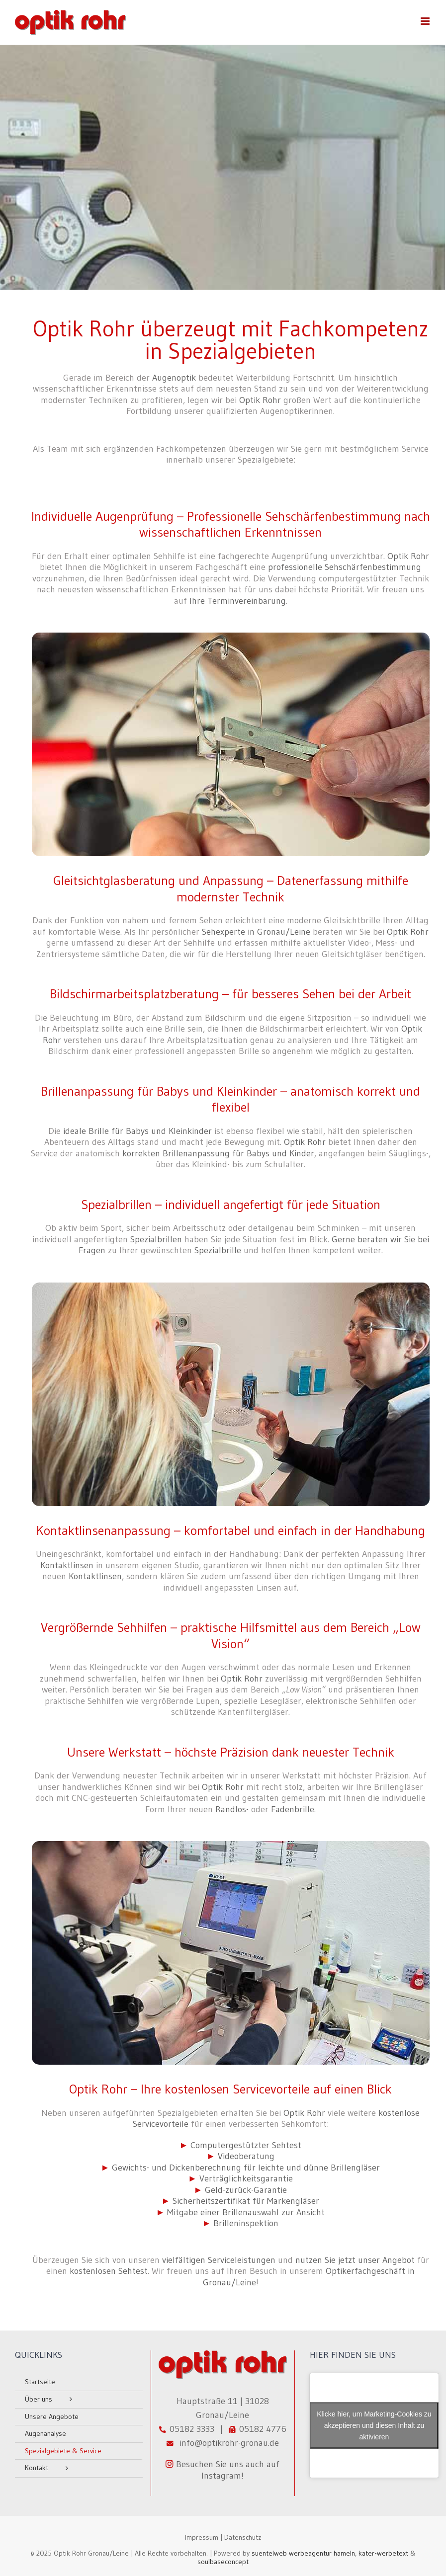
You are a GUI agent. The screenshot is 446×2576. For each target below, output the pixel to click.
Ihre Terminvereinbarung (237, 600)
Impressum (201, 2537)
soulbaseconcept (223, 2561)
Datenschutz (242, 2537)
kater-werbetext (383, 2553)
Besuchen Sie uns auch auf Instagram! (222, 2470)
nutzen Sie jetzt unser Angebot (355, 2259)
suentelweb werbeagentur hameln (303, 2553)
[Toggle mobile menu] (426, 21)
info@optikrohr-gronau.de (227, 2442)
